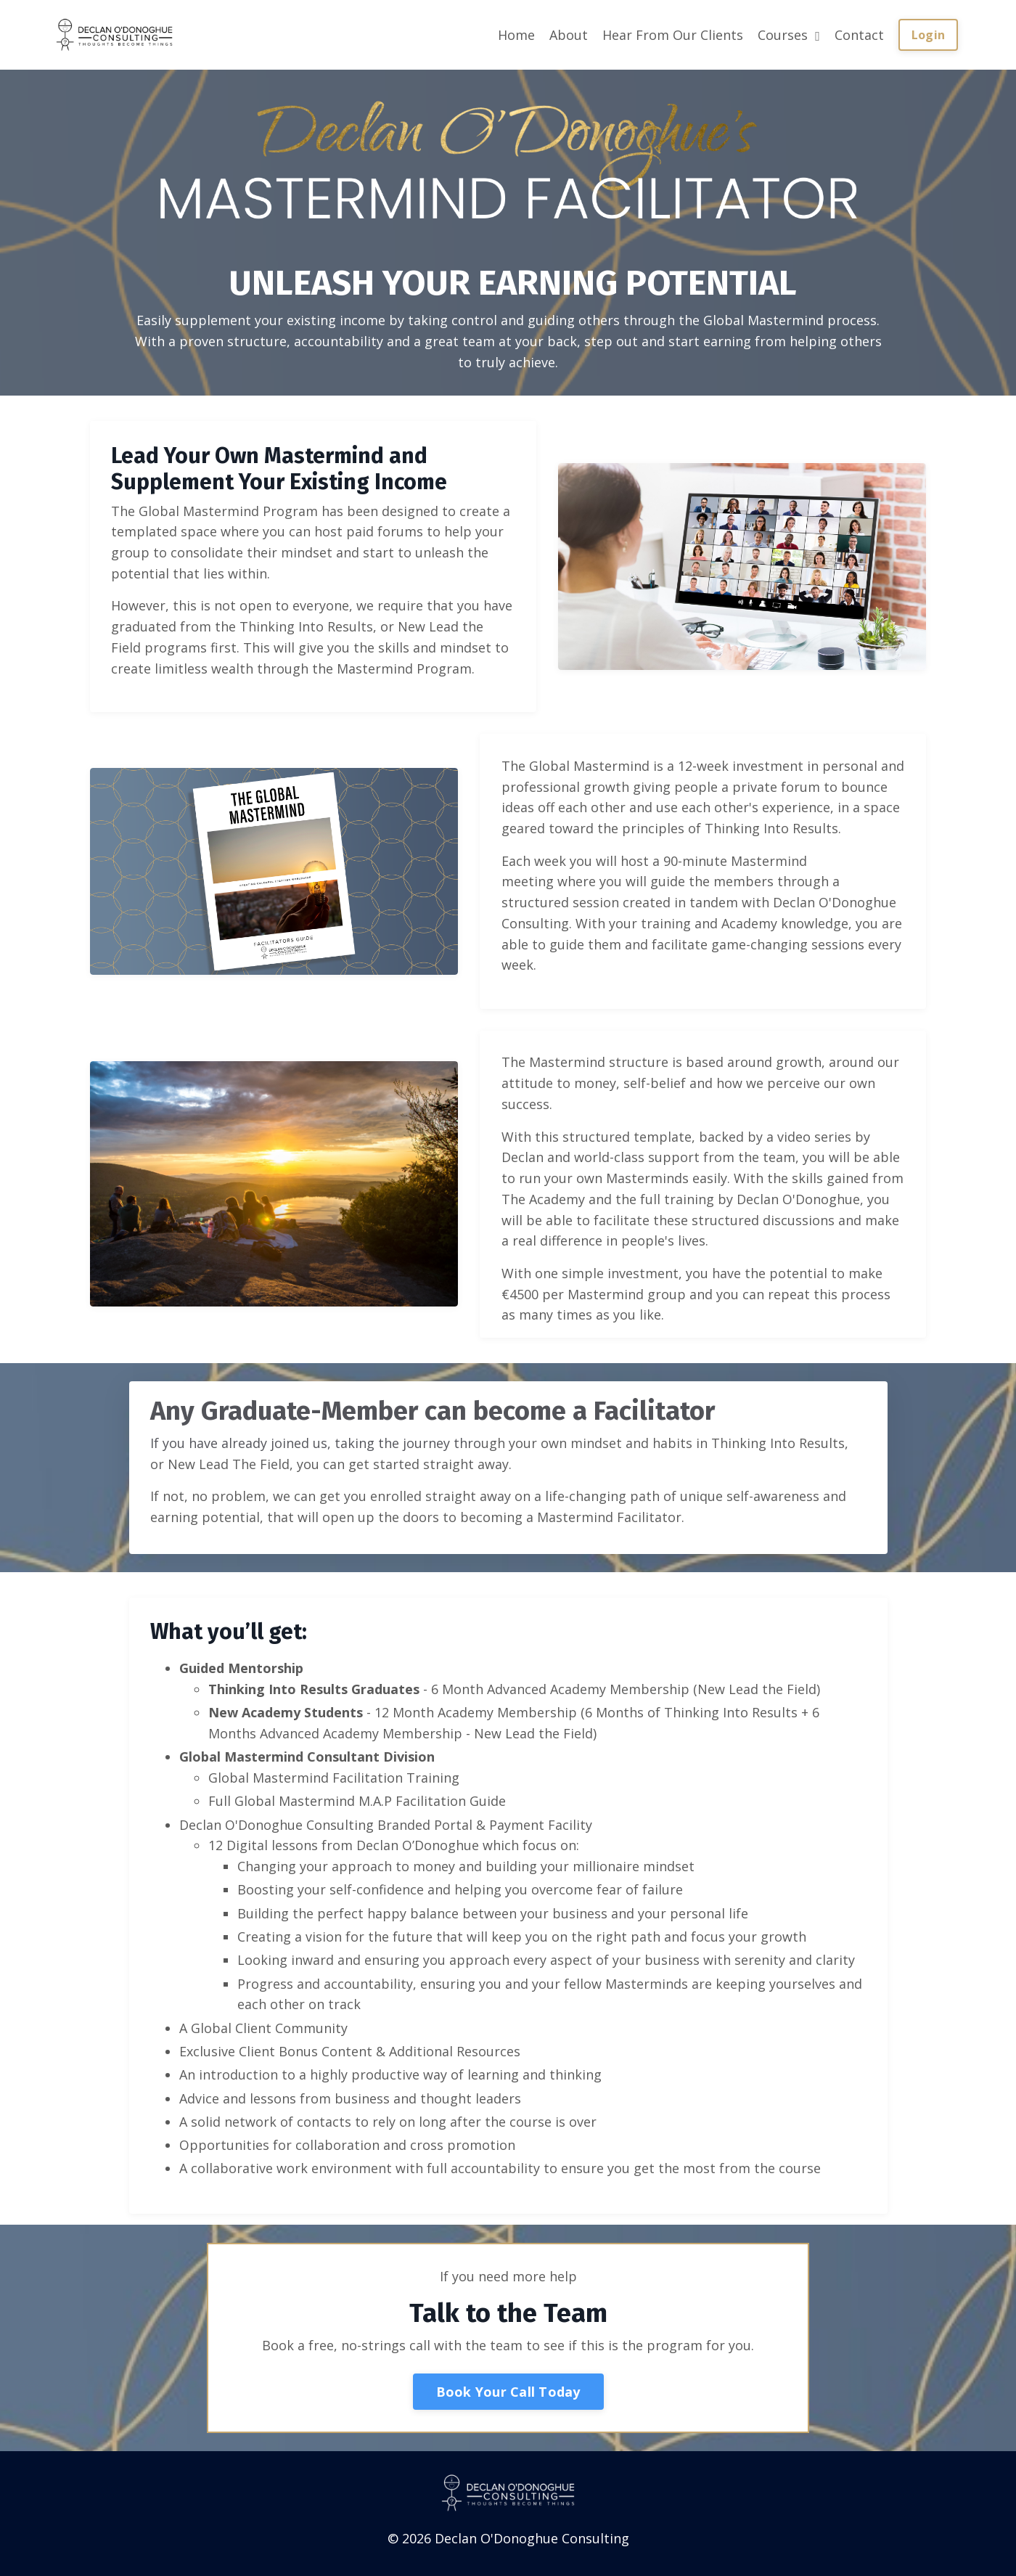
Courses (789, 35)
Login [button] (928, 35)
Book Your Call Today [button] (508, 2396)
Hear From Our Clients (672, 35)
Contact (859, 35)
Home (516, 35)
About (568, 35)
